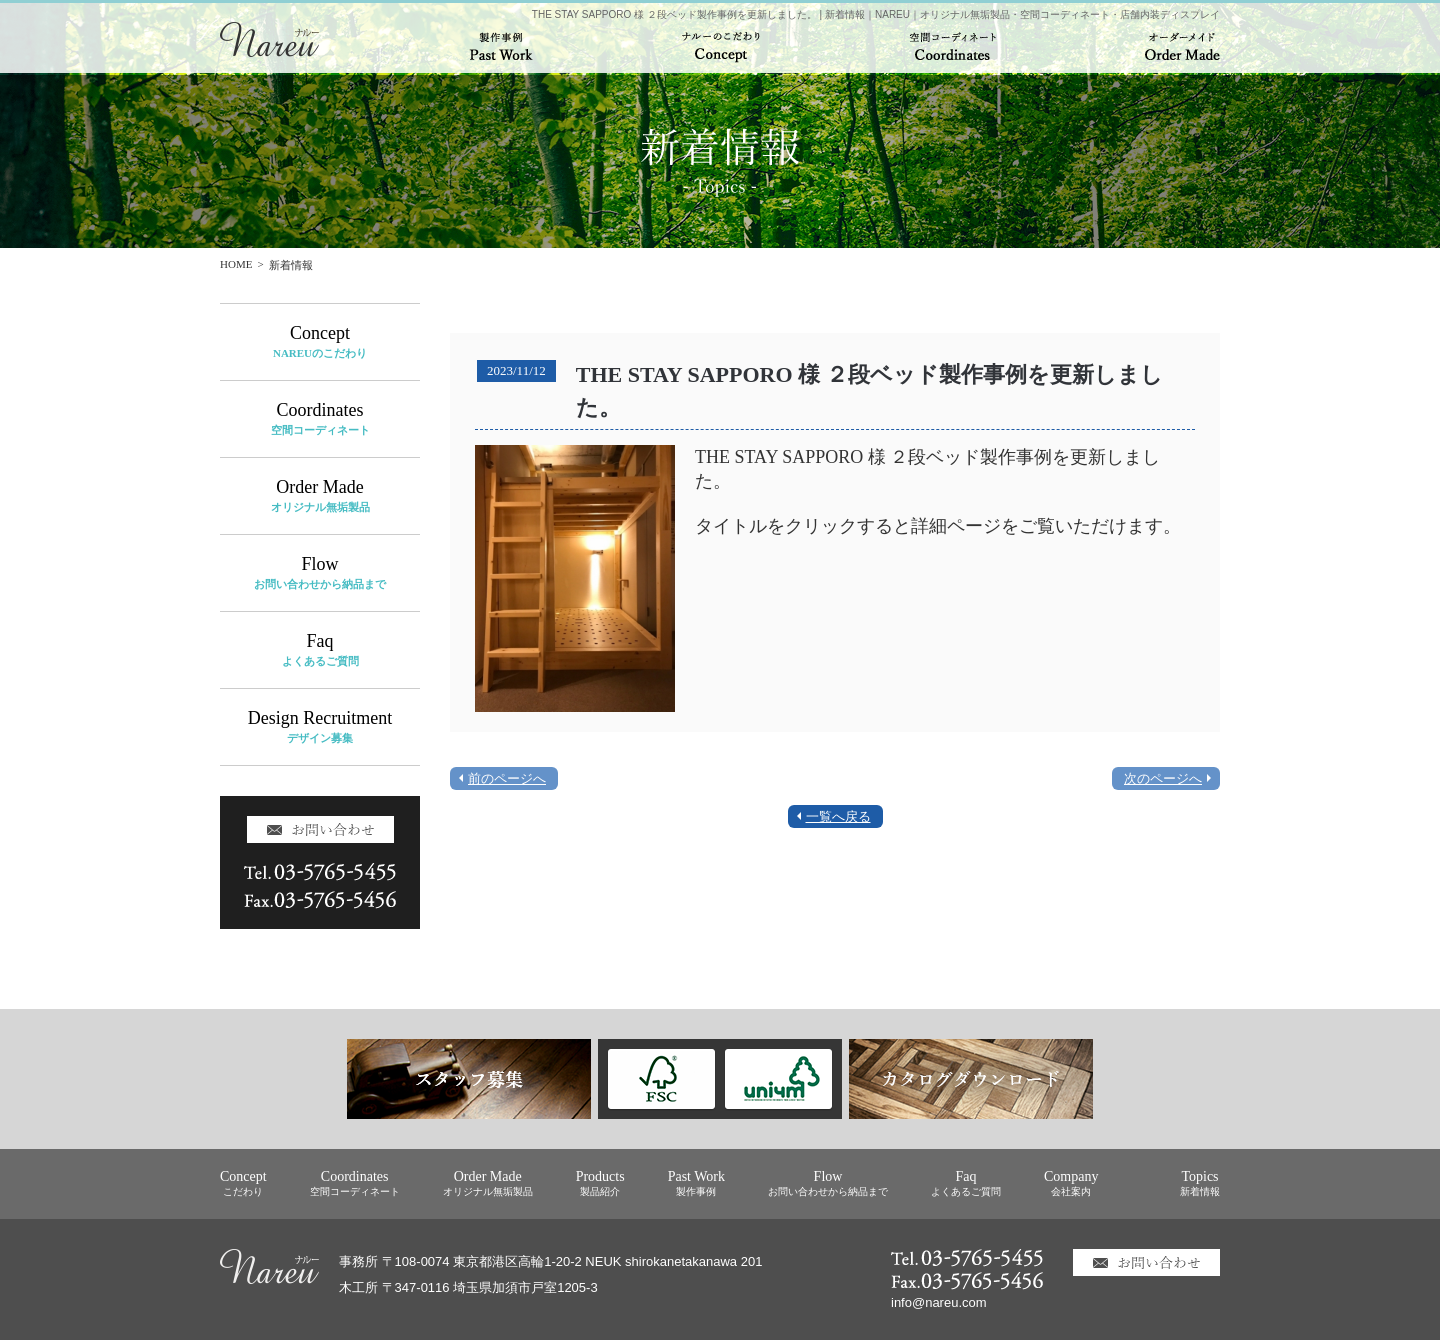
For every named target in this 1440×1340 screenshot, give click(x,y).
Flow (320, 572)
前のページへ (507, 778)
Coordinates (320, 418)
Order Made (320, 495)
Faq (320, 649)
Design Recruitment (320, 726)
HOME (236, 264)
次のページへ (1163, 778)
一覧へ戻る (838, 816)
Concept (320, 341)
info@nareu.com (939, 1302)
